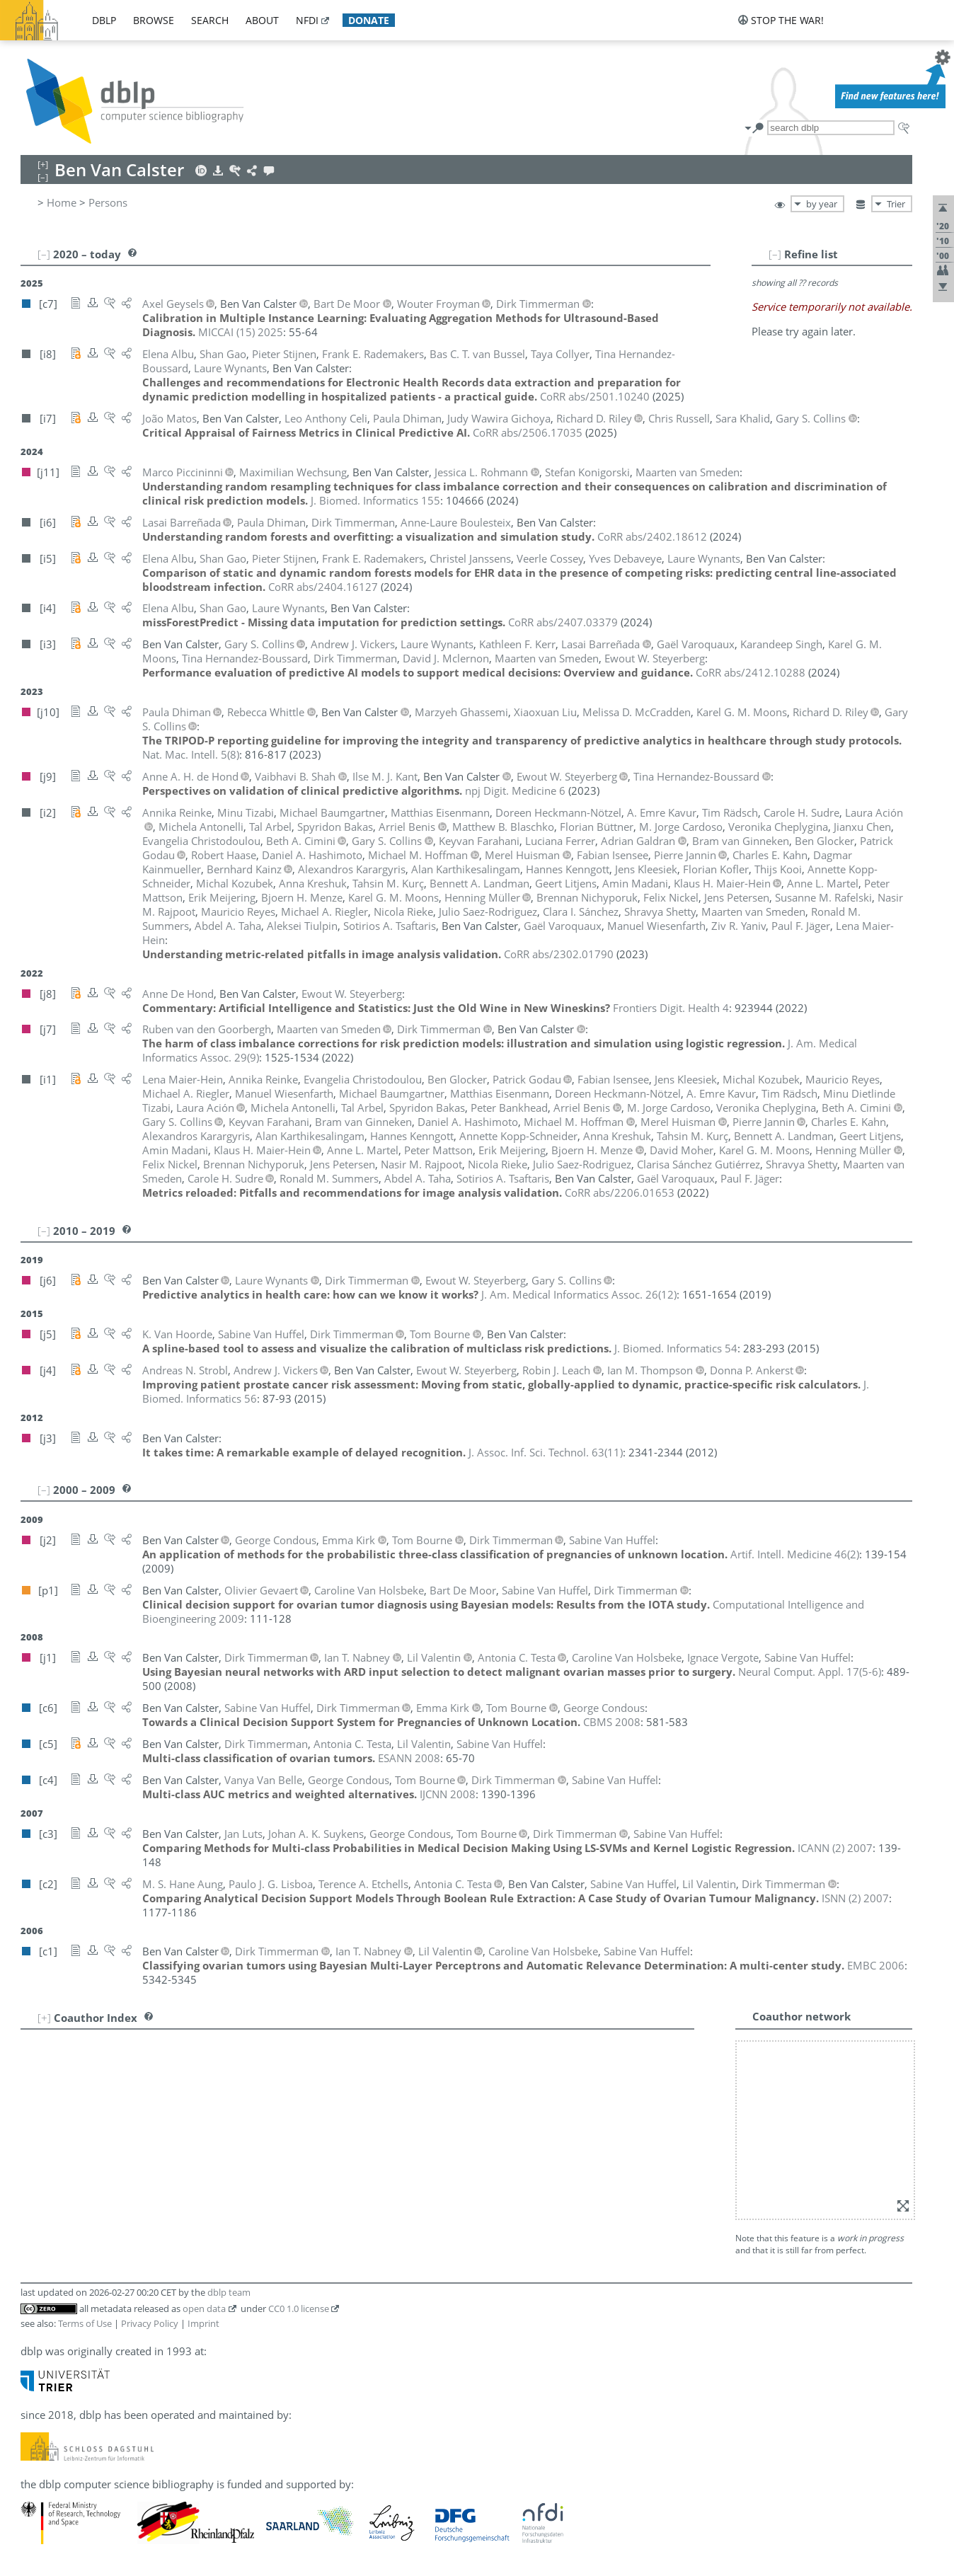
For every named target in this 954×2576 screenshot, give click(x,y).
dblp (104, 20)
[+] (44, 2018)
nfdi (307, 20)
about (262, 20)
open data (204, 2308)
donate (368, 20)
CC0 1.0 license (298, 2308)
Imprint (203, 2323)
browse (153, 20)
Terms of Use (85, 2323)
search (210, 20)
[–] (775, 254)
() (190, 754)
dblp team (229, 2292)
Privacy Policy (149, 2323)
